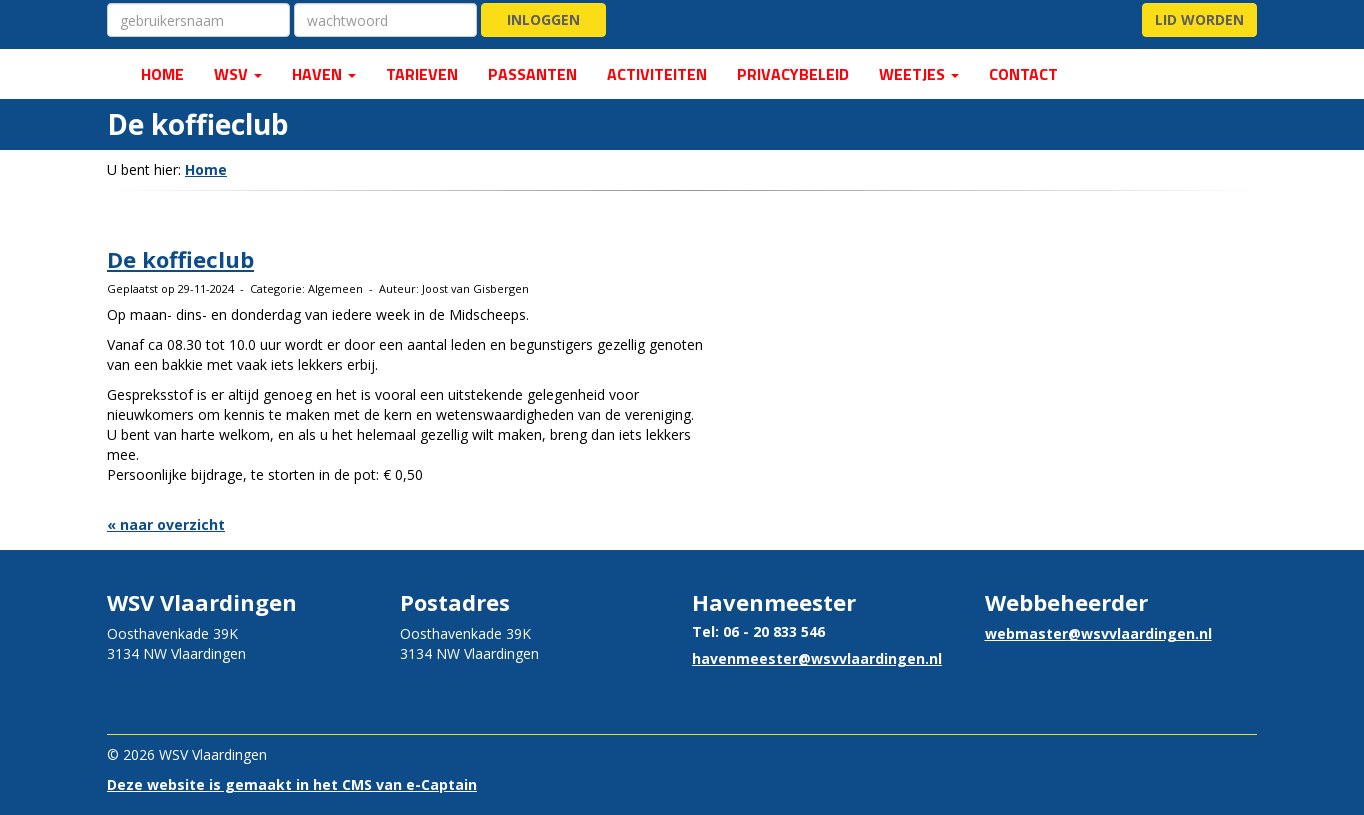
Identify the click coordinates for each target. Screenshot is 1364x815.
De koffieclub (180, 259)
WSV (238, 74)
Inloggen (543, 19)
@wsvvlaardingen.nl (817, 658)
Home (206, 169)
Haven (324, 74)
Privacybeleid (793, 74)
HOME (160, 74)
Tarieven (422, 74)
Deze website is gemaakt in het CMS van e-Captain (292, 784)
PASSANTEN (532, 74)
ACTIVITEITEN (657, 74)
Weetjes (919, 74)
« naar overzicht (166, 524)
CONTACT (1023, 74)
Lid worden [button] (1199, 19)
